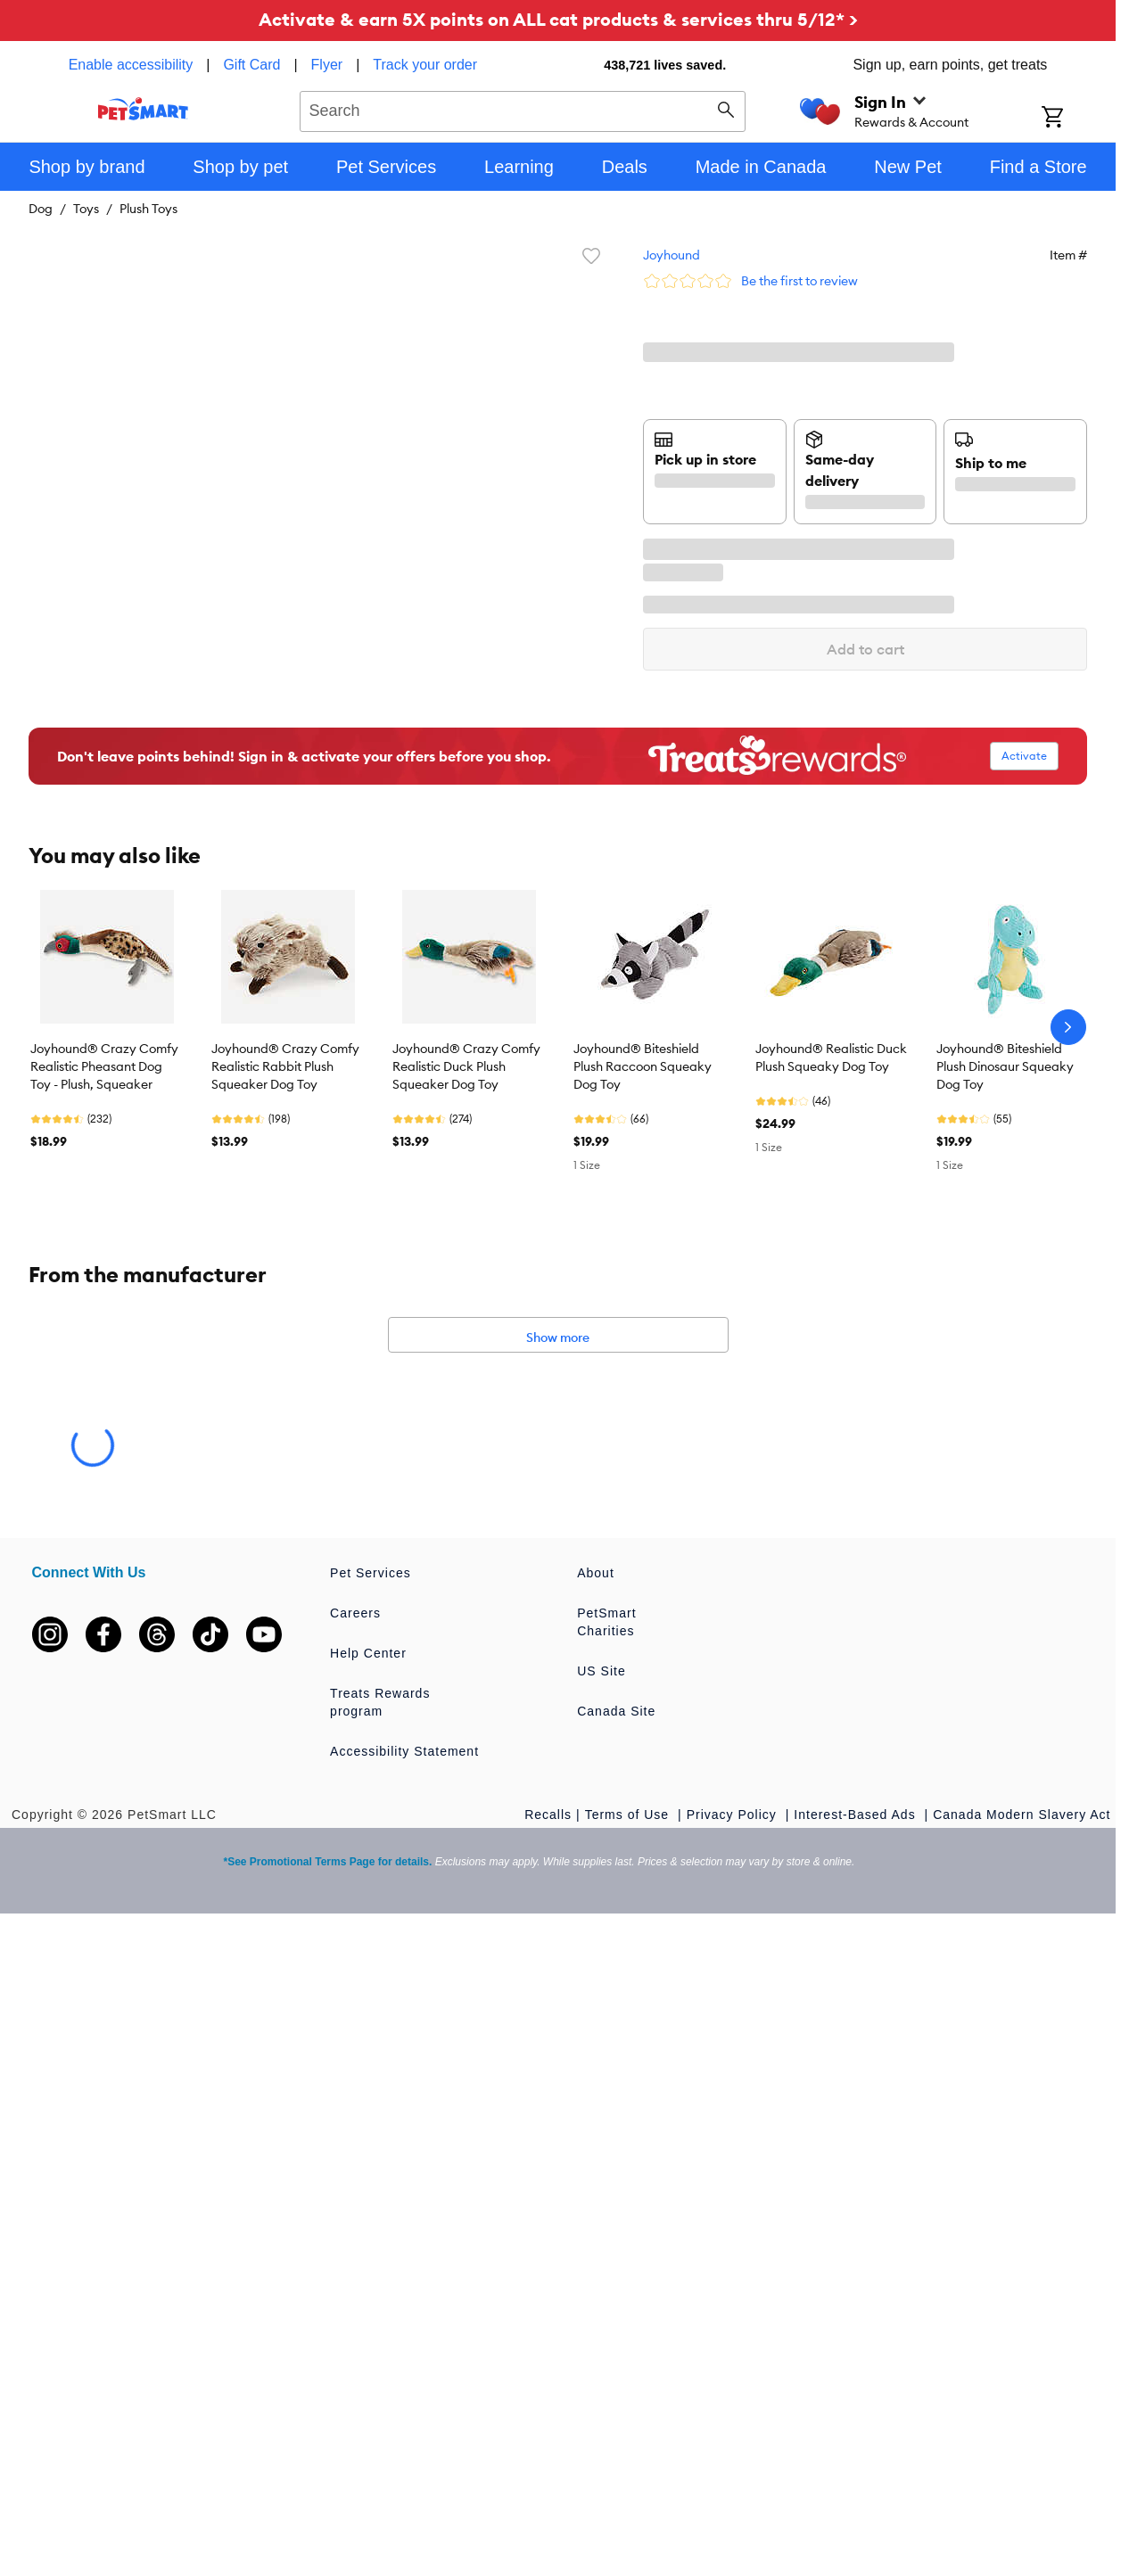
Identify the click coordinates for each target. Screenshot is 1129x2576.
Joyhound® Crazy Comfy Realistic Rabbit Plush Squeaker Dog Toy (285, 1066)
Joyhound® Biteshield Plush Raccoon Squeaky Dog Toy (642, 1066)
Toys (86, 209)
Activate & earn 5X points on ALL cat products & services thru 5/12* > (558, 19)
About (595, 1573)
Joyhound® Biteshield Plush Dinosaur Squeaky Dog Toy (1005, 1066)
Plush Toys (148, 209)
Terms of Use (629, 1814)
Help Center (368, 1653)
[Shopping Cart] (1076, 118)
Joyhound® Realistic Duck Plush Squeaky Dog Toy (831, 1057)
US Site (601, 1671)
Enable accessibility (131, 64)
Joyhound (671, 255)
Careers (355, 1613)
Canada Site (616, 1711)
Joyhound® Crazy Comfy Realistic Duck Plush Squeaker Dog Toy (466, 1066)
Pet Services (370, 1573)
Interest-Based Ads (856, 1814)
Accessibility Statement (404, 1751)
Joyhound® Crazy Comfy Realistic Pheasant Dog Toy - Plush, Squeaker (104, 1066)
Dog (41, 209)
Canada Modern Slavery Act (1021, 1814)
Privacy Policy (734, 1814)
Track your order (425, 64)
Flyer (327, 64)
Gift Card (251, 64)
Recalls (548, 1814)
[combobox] (523, 109)
